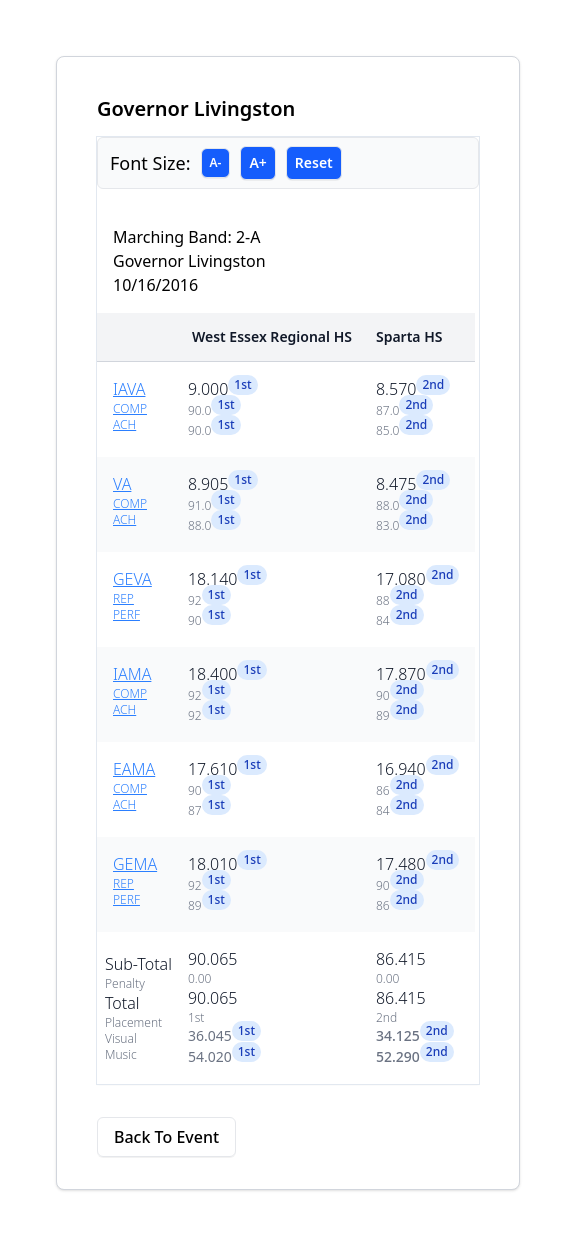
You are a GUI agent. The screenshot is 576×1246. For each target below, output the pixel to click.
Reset (314, 162)
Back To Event (166, 1137)
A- (216, 162)
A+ (257, 162)
